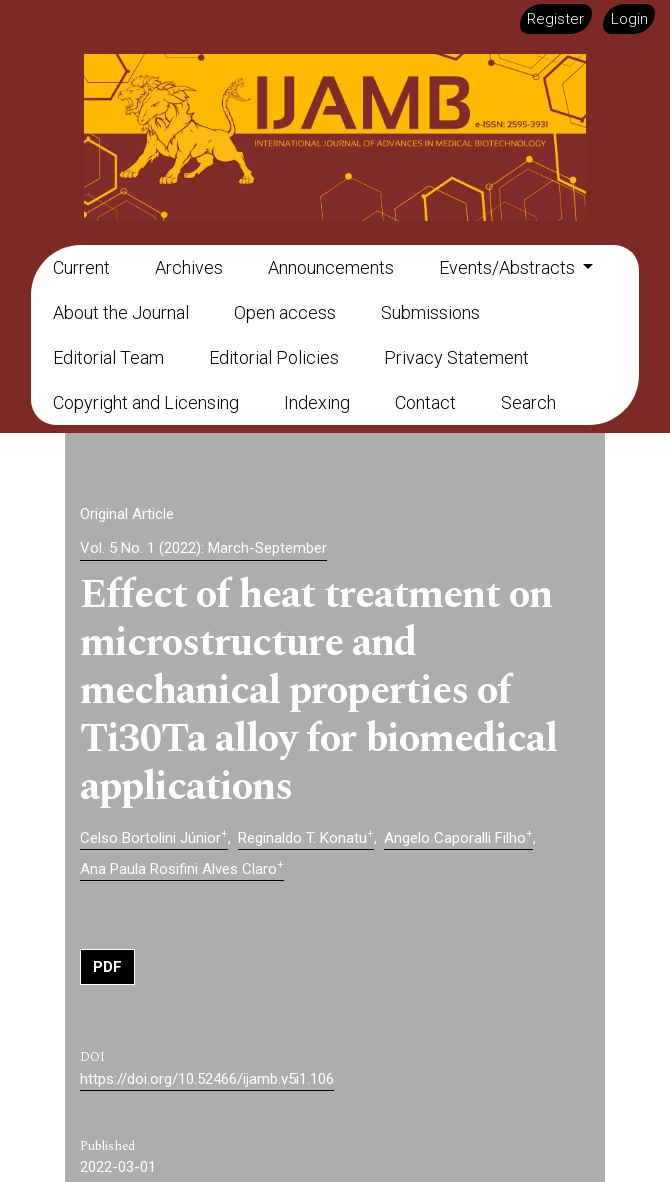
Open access (285, 312)
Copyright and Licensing (146, 402)
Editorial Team (108, 357)
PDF (107, 967)
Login (629, 19)
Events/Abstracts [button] (509, 267)
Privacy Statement (456, 357)
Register (555, 19)
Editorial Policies (274, 357)
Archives (189, 267)
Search (528, 402)
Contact (425, 402)
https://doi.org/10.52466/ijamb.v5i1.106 (207, 1079)
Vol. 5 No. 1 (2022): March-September (203, 548)
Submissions (430, 312)
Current (81, 267)
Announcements (331, 267)
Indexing (317, 402)
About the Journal (121, 312)
